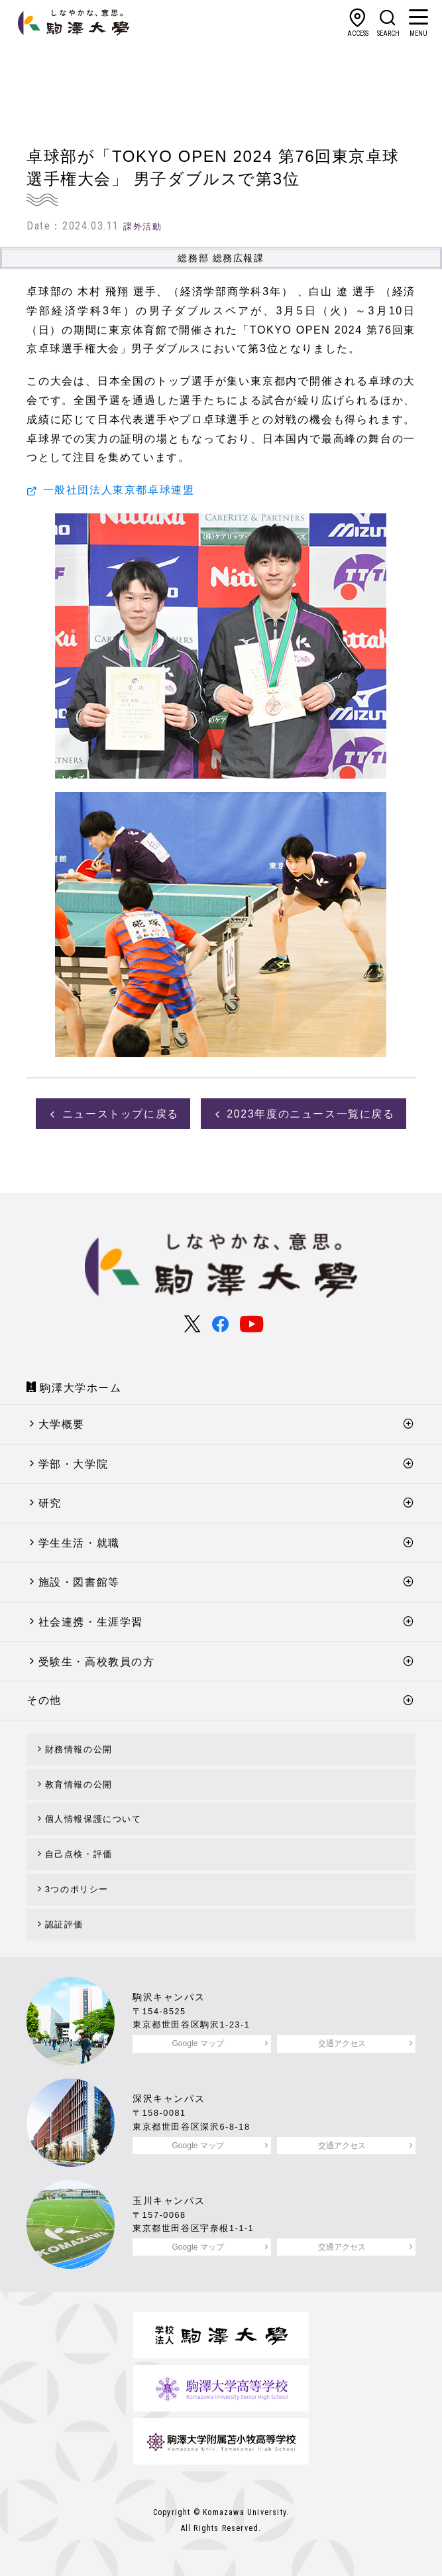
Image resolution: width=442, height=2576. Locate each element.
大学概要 (61, 1424)
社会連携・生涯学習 (90, 1622)
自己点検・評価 (79, 1854)
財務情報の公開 (79, 1749)
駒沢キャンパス (169, 1997)
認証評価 (64, 1924)
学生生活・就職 (79, 1543)
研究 (50, 1503)
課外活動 (142, 226)
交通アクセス (342, 2043)
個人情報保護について (93, 1819)
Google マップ (197, 2043)
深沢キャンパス (169, 2098)
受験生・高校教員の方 (96, 1661)
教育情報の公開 (79, 1784)
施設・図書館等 (79, 1582)
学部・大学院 (73, 1464)
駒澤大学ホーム (80, 1387)
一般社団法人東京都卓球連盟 (119, 489)
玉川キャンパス (169, 2200)
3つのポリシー (77, 1889)
